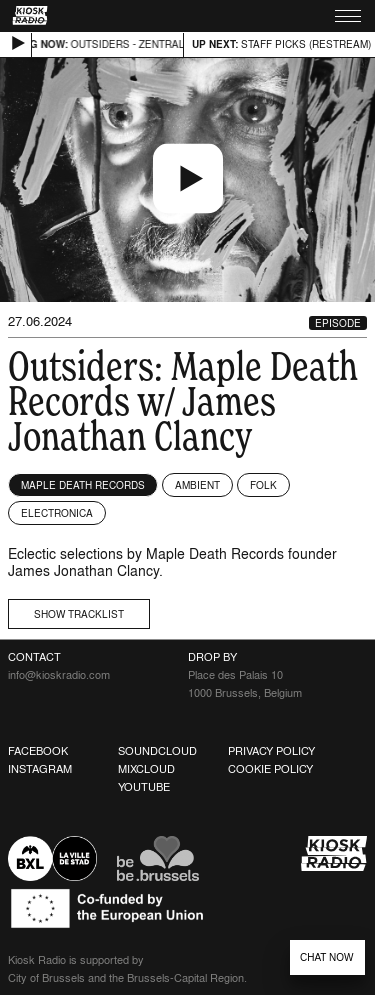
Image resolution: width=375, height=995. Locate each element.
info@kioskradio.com (59, 675)
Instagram (40, 769)
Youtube (144, 787)
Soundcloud (157, 751)
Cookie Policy (270, 769)
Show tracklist (79, 614)
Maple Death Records (83, 485)
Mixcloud (146, 769)
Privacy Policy (271, 751)
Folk (263, 485)
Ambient (197, 485)
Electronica (57, 513)
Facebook (38, 751)
